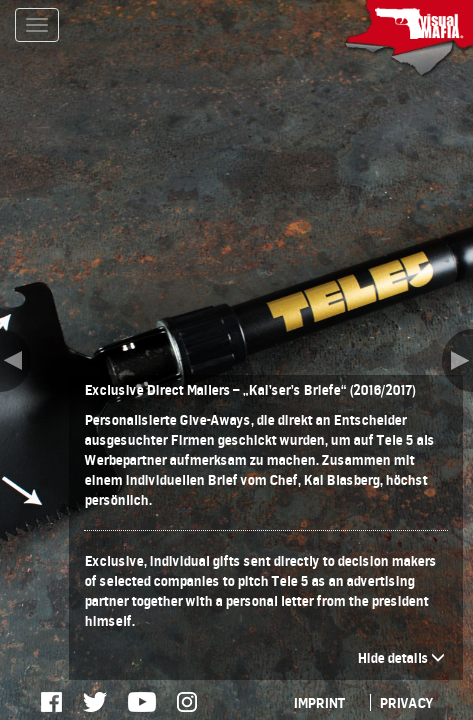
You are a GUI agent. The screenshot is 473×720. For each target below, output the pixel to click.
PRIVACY (406, 702)
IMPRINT (319, 702)
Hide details (401, 657)
